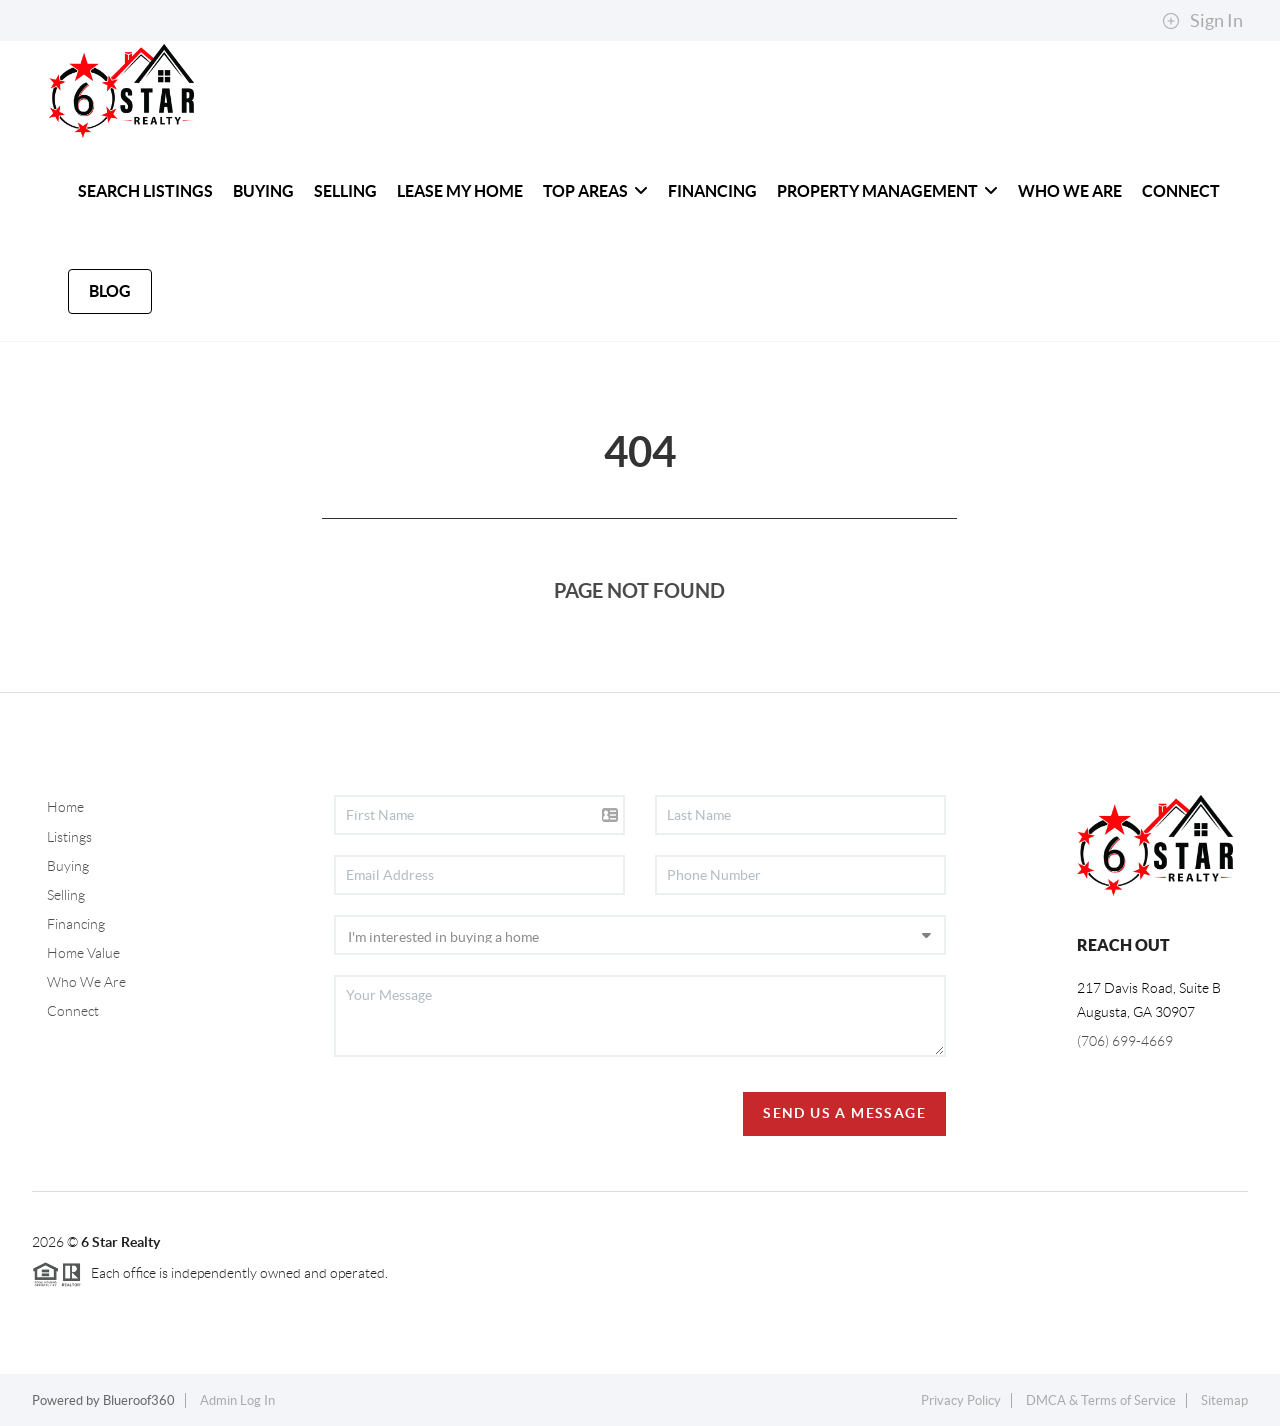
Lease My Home (460, 191)
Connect (73, 1011)
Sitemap (1224, 1400)
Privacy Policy (961, 1400)
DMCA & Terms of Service (1101, 1400)
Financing (76, 924)
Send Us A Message (844, 1113)
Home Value (83, 953)
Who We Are (86, 982)
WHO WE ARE (1070, 191)
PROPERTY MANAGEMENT (887, 191)
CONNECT (1181, 191)
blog (110, 291)
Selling (66, 895)
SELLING (345, 191)
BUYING (263, 191)
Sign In (1202, 21)
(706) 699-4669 (1125, 1041)
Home (65, 807)
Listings (69, 837)
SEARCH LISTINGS (145, 191)
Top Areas (595, 191)
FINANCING (712, 191)
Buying (68, 866)
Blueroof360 (139, 1400)
